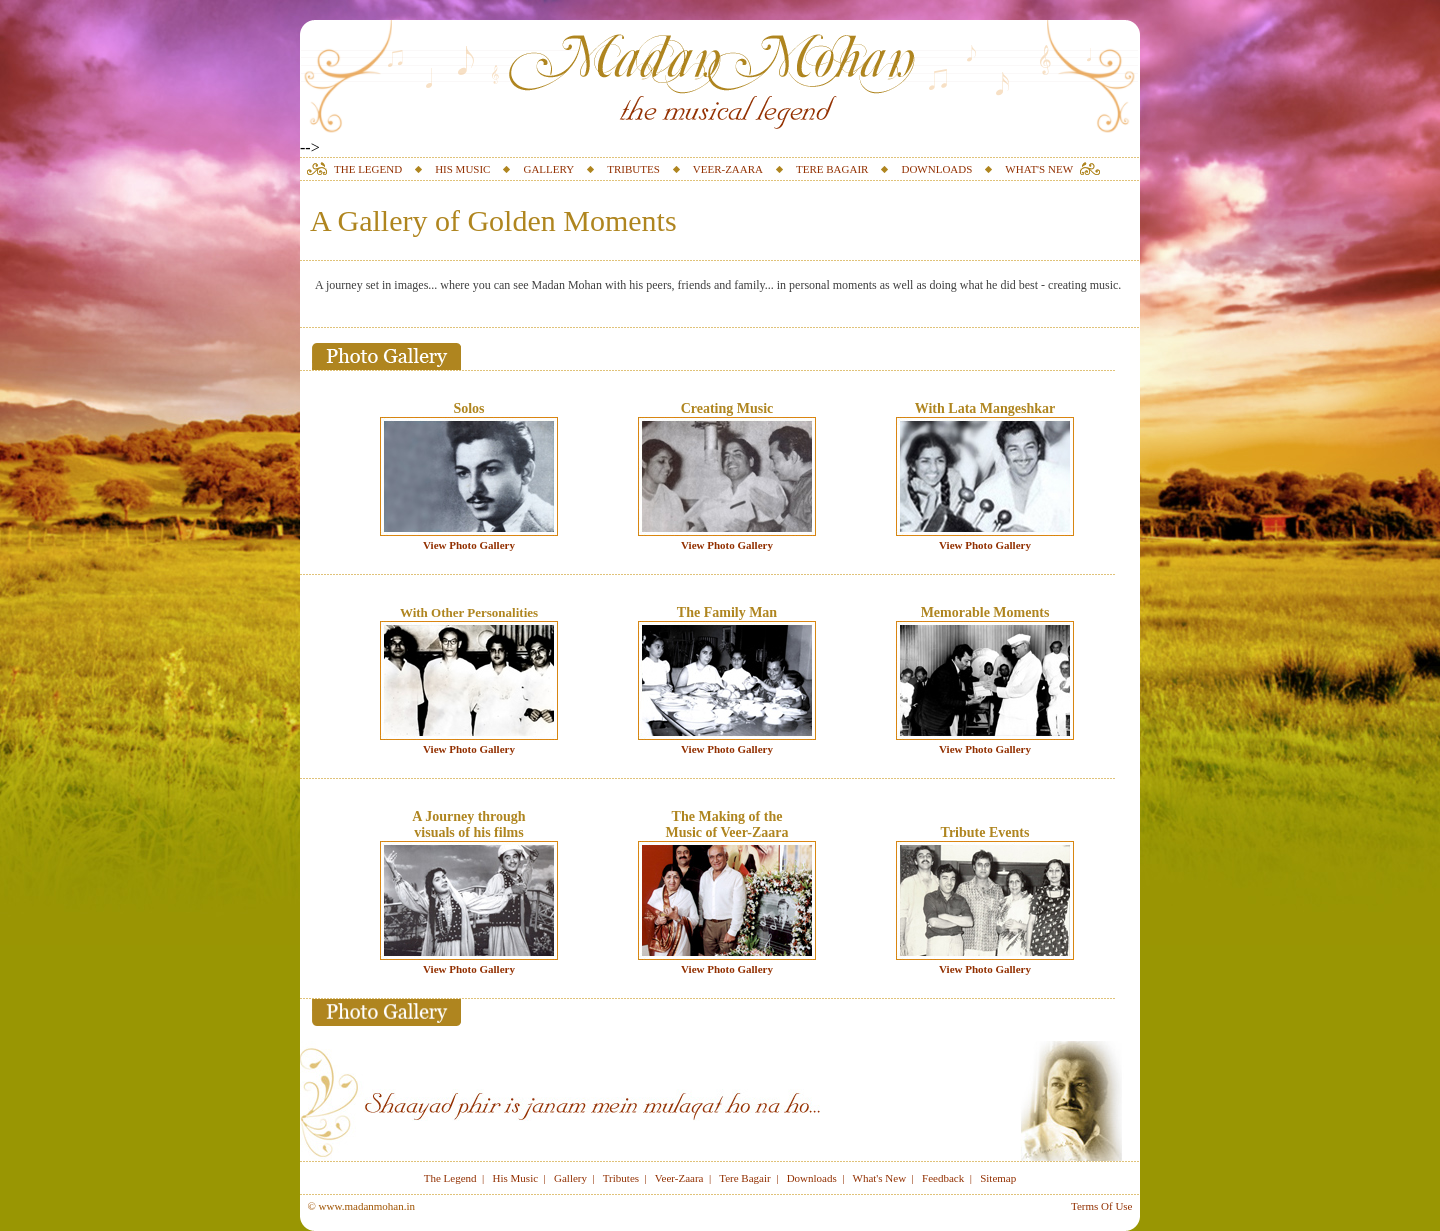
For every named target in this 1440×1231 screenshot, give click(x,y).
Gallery (570, 1178)
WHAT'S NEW (1039, 169)
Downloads (812, 1178)
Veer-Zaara (679, 1178)
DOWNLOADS (936, 169)
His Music (516, 1178)
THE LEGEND (368, 169)
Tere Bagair (744, 1178)
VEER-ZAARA (728, 169)
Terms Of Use (1102, 1206)
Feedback (943, 1178)
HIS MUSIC (462, 169)
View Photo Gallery (469, 545)
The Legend (450, 1178)
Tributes (621, 1178)
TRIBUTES (633, 169)
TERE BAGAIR (832, 169)
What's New (880, 1178)
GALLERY (548, 169)
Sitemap (998, 1178)
